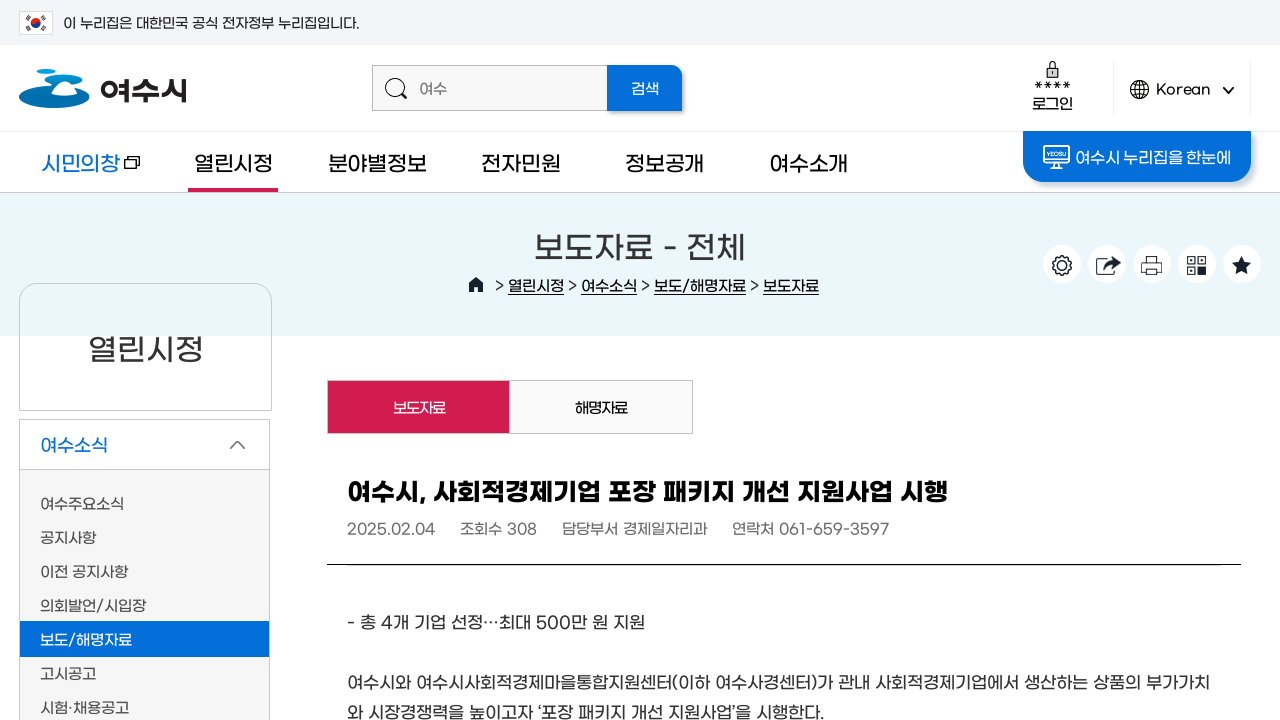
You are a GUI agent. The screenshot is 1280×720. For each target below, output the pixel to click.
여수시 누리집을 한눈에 (1136, 157)
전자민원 (520, 161)
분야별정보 (377, 161)
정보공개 (664, 161)
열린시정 (233, 161)
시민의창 (79, 171)
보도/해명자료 (700, 284)
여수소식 (609, 284)
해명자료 (601, 406)
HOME (476, 285)
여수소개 (808, 161)
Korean (1182, 97)
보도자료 (791, 284)
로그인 (1052, 85)
